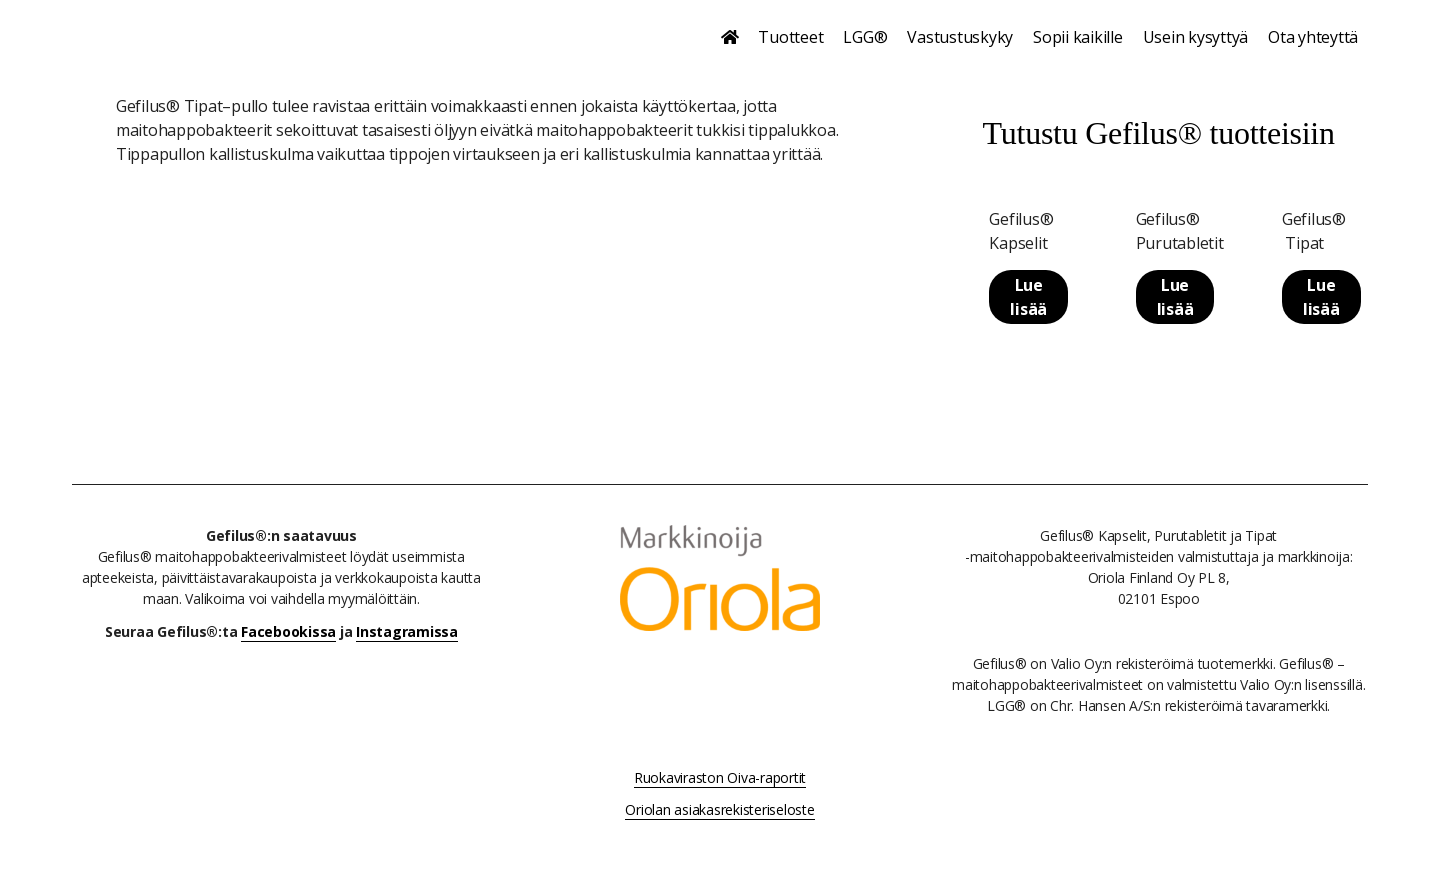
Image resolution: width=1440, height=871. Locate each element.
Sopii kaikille (1078, 37)
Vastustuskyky (960, 37)
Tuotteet (790, 37)
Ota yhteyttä (1313, 37)
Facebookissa (288, 631)
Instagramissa (407, 631)
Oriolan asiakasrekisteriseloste (719, 809)
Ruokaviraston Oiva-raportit (720, 777)
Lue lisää (1028, 297)
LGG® (865, 37)
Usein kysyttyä (1196, 37)
